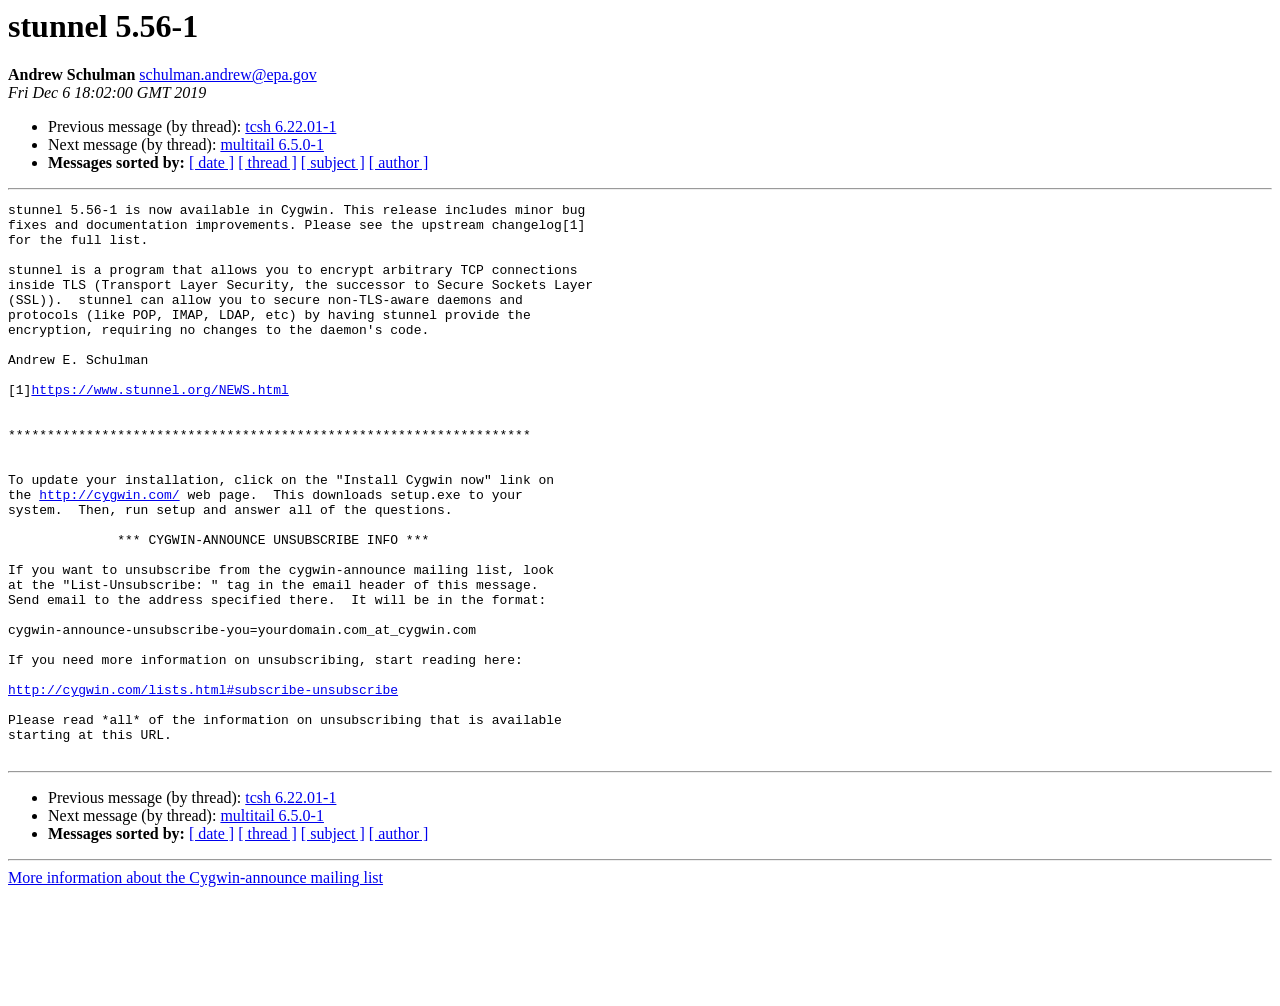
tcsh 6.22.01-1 (290, 126)
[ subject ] (333, 162)
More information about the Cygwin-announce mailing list (195, 988)
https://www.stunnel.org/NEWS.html (159, 428)
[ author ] (399, 162)
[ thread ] (267, 162)
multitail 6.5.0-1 (272, 144)
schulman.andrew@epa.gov (227, 74)
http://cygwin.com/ (109, 554)
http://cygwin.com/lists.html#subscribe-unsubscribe (203, 788)
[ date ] (211, 162)
